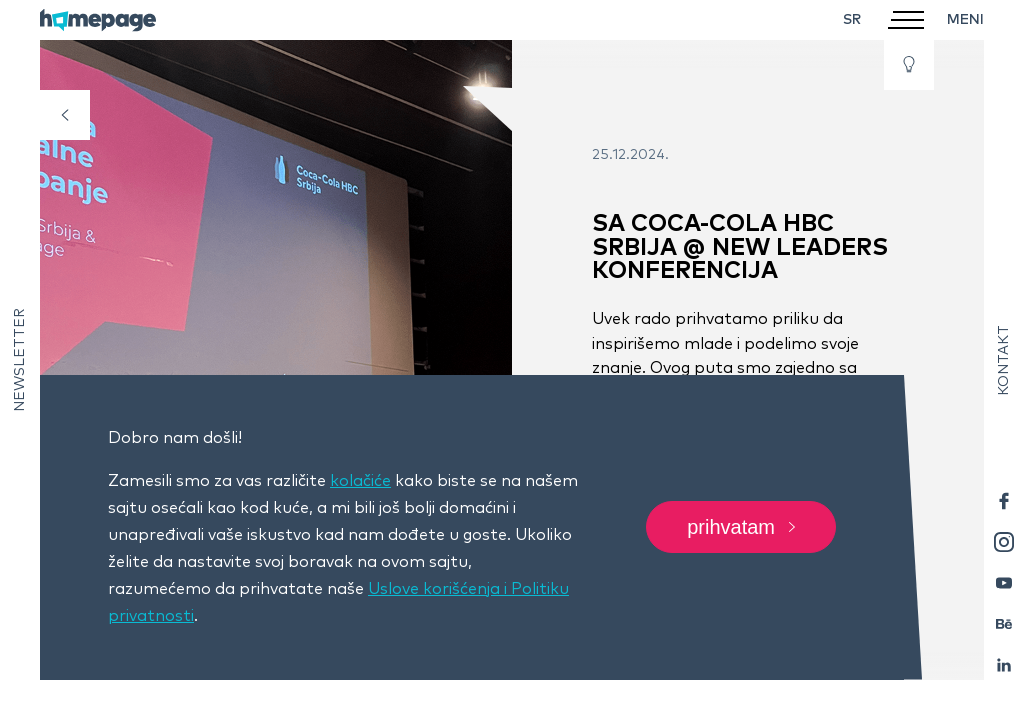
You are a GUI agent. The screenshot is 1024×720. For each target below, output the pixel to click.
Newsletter (20, 360)
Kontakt (1004, 360)
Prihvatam (741, 528)
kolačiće (360, 481)
